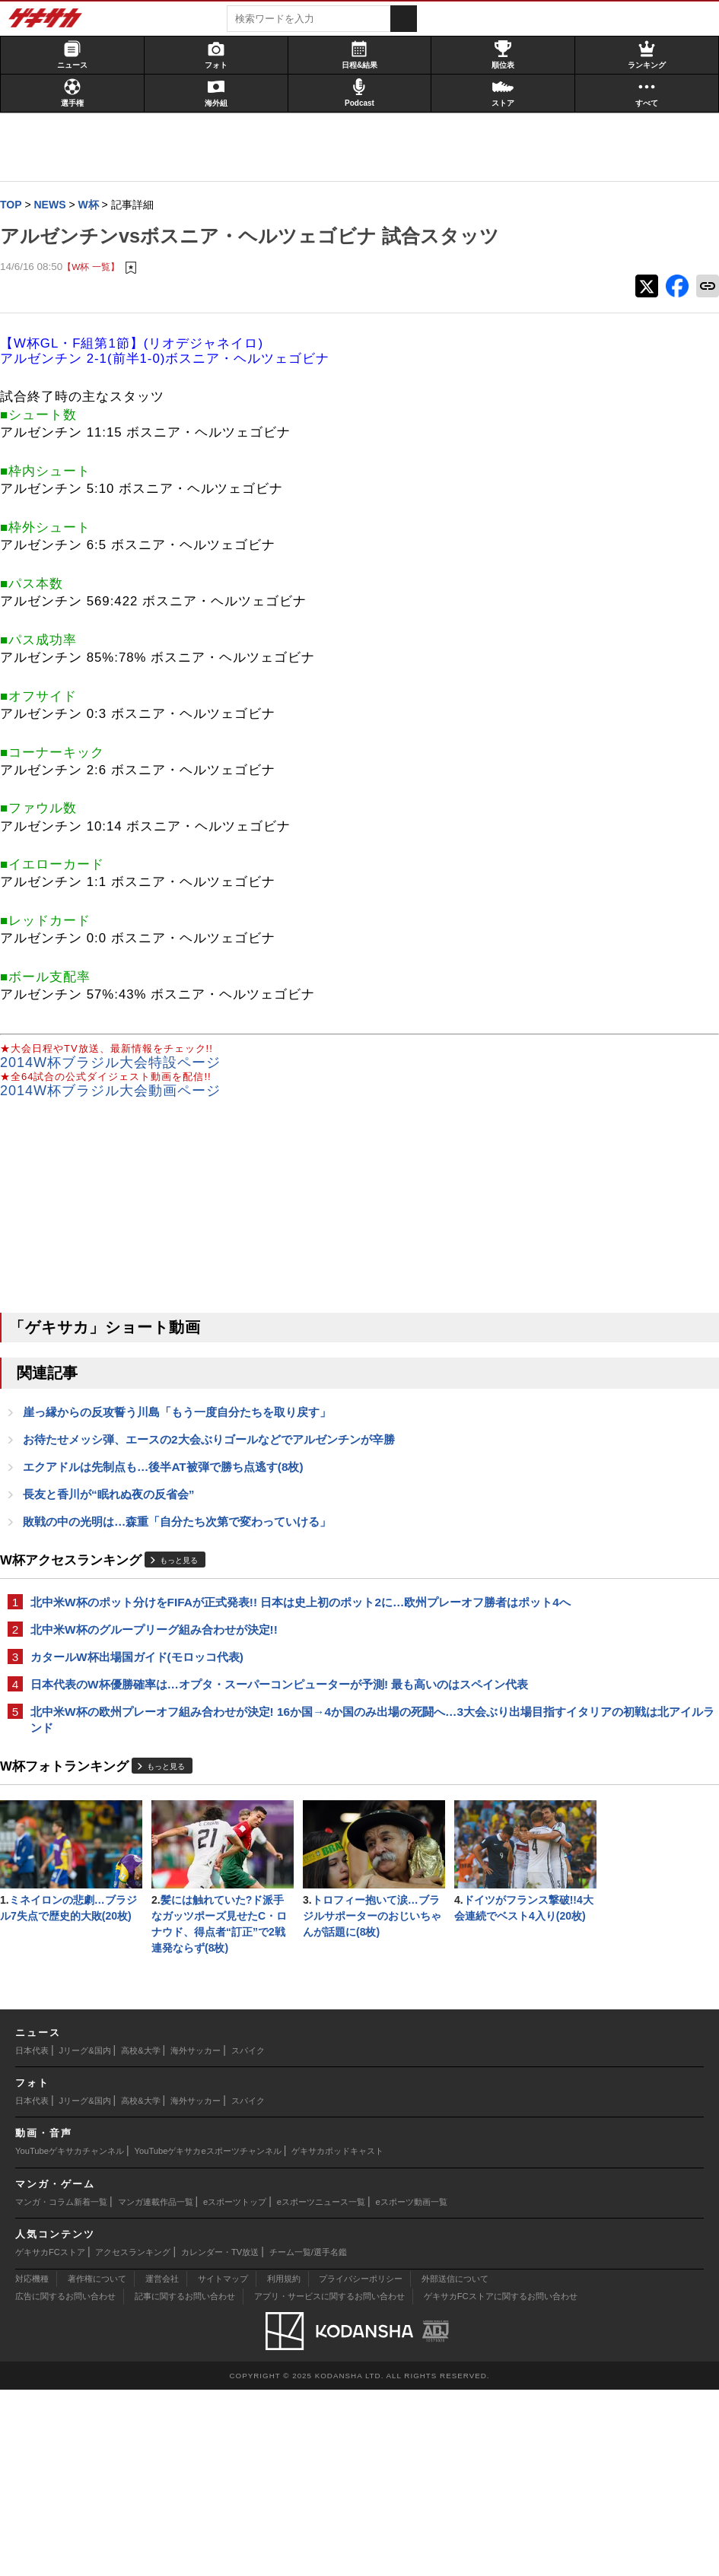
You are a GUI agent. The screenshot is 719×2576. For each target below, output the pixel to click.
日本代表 (32, 2236)
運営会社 (162, 2465)
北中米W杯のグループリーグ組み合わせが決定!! (161, 1683)
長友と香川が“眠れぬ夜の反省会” (116, 1529)
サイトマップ (223, 2465)
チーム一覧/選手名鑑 (308, 2438)
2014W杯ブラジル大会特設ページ (118, 1094)
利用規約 (284, 2465)
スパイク (248, 2236)
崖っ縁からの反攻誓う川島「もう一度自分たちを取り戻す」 (184, 1444)
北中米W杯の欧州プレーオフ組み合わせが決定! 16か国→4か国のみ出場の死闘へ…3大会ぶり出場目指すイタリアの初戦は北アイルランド (239, 1793)
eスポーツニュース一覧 (321, 2388)
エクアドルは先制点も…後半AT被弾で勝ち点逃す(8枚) (170, 1500)
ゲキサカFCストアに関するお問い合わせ (500, 2482)
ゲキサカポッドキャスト (337, 2337)
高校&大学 (140, 2236)
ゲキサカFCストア (50, 2438)
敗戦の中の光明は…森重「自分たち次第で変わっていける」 (184, 1557)
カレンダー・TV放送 (220, 2438)
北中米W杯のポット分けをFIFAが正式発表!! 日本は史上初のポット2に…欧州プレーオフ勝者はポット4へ (242, 1647)
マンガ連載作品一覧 (155, 2388)
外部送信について (455, 2465)
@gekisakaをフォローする (574, 600)
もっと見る (186, 1597)
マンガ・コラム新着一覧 (61, 2388)
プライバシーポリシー (360, 2465)
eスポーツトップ (234, 2388)
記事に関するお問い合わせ (185, 2482)
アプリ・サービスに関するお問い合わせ (329, 2482)
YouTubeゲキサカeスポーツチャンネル (208, 2337)
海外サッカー (195, 2236)
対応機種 (32, 2465)
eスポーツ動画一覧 (411, 2388)
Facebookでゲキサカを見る (577, 631)
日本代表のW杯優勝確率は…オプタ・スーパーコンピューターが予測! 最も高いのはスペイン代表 (241, 1748)
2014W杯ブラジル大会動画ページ (118, 1122)
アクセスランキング (132, 2438)
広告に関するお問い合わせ (65, 2482)
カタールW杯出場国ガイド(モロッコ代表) (144, 1711)
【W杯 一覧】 (98, 298)
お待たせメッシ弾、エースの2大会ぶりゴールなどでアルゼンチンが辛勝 (216, 1472)
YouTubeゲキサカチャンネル (69, 2337)
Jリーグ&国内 (85, 2236)
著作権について (97, 2465)
